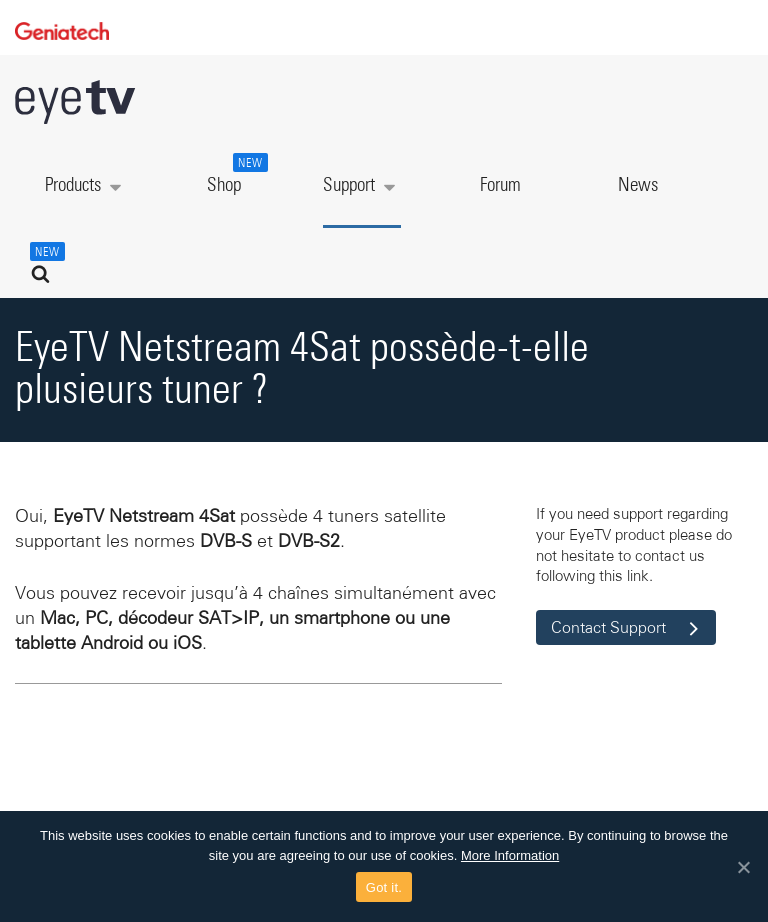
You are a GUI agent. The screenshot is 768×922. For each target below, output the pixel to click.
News (638, 185)
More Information (510, 855)
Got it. (384, 887)
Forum (500, 185)
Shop (235, 174)
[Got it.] (743, 867)
